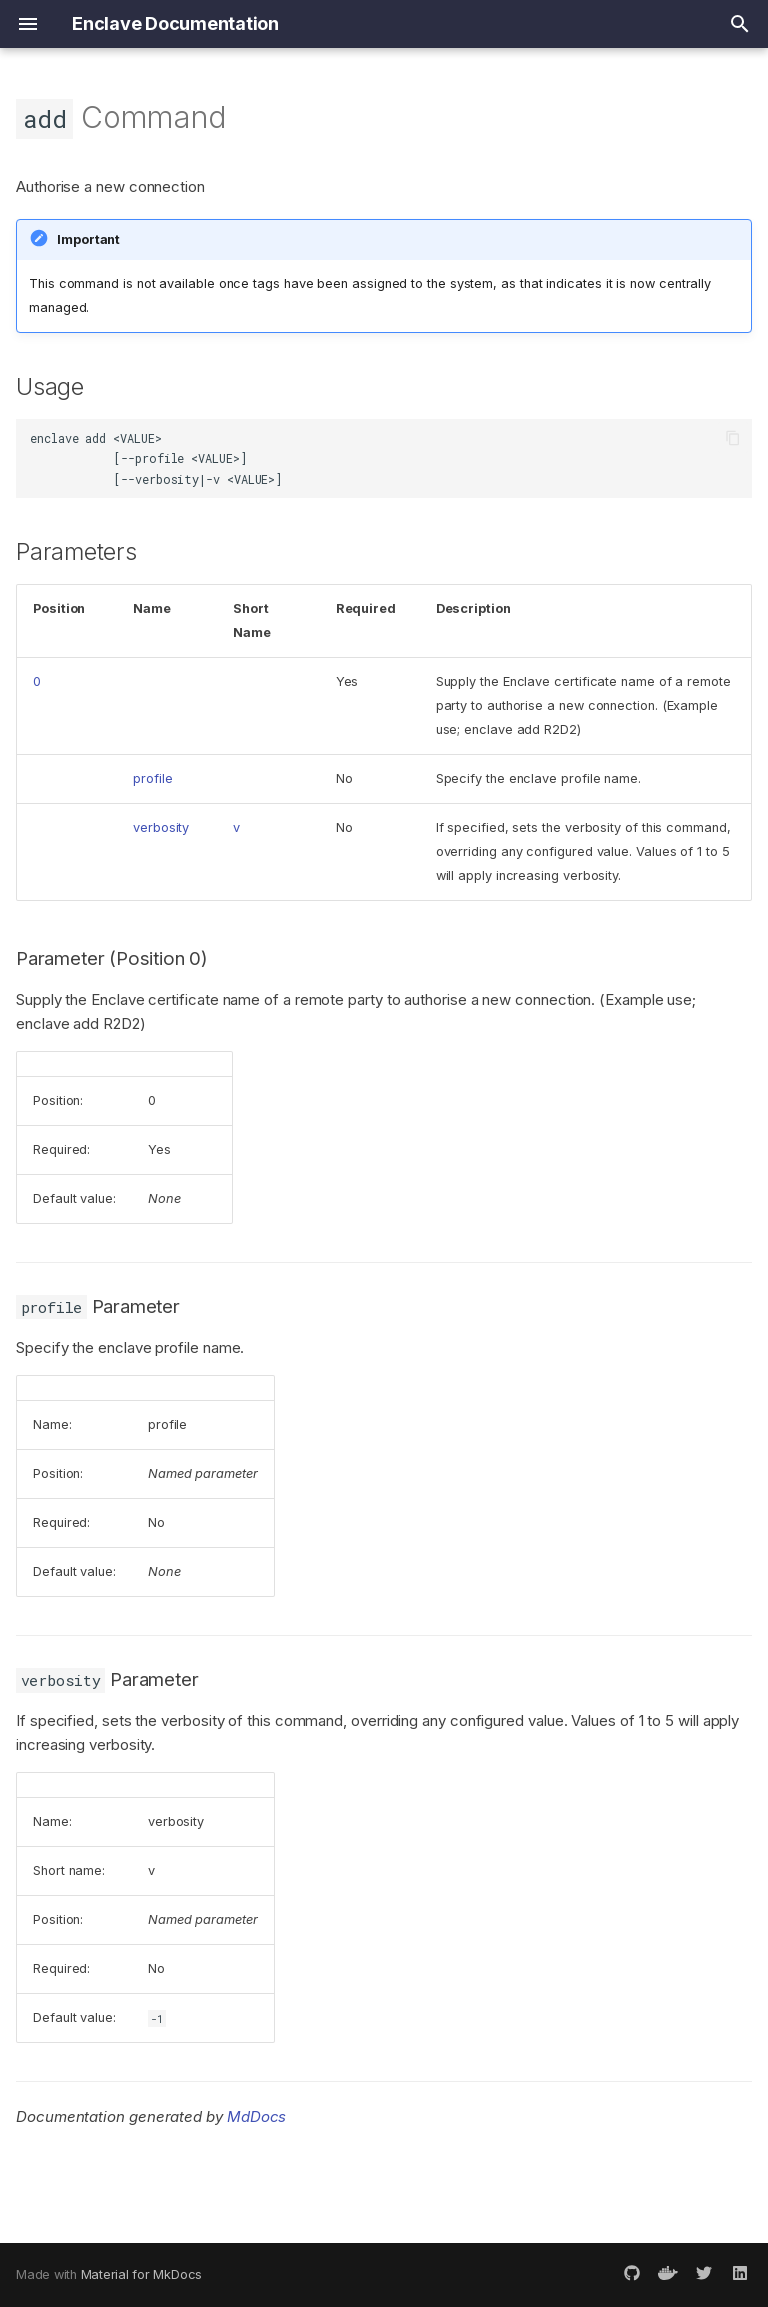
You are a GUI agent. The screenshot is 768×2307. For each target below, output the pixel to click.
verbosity (161, 827)
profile (152, 778)
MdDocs (257, 2116)
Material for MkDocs (141, 2274)
